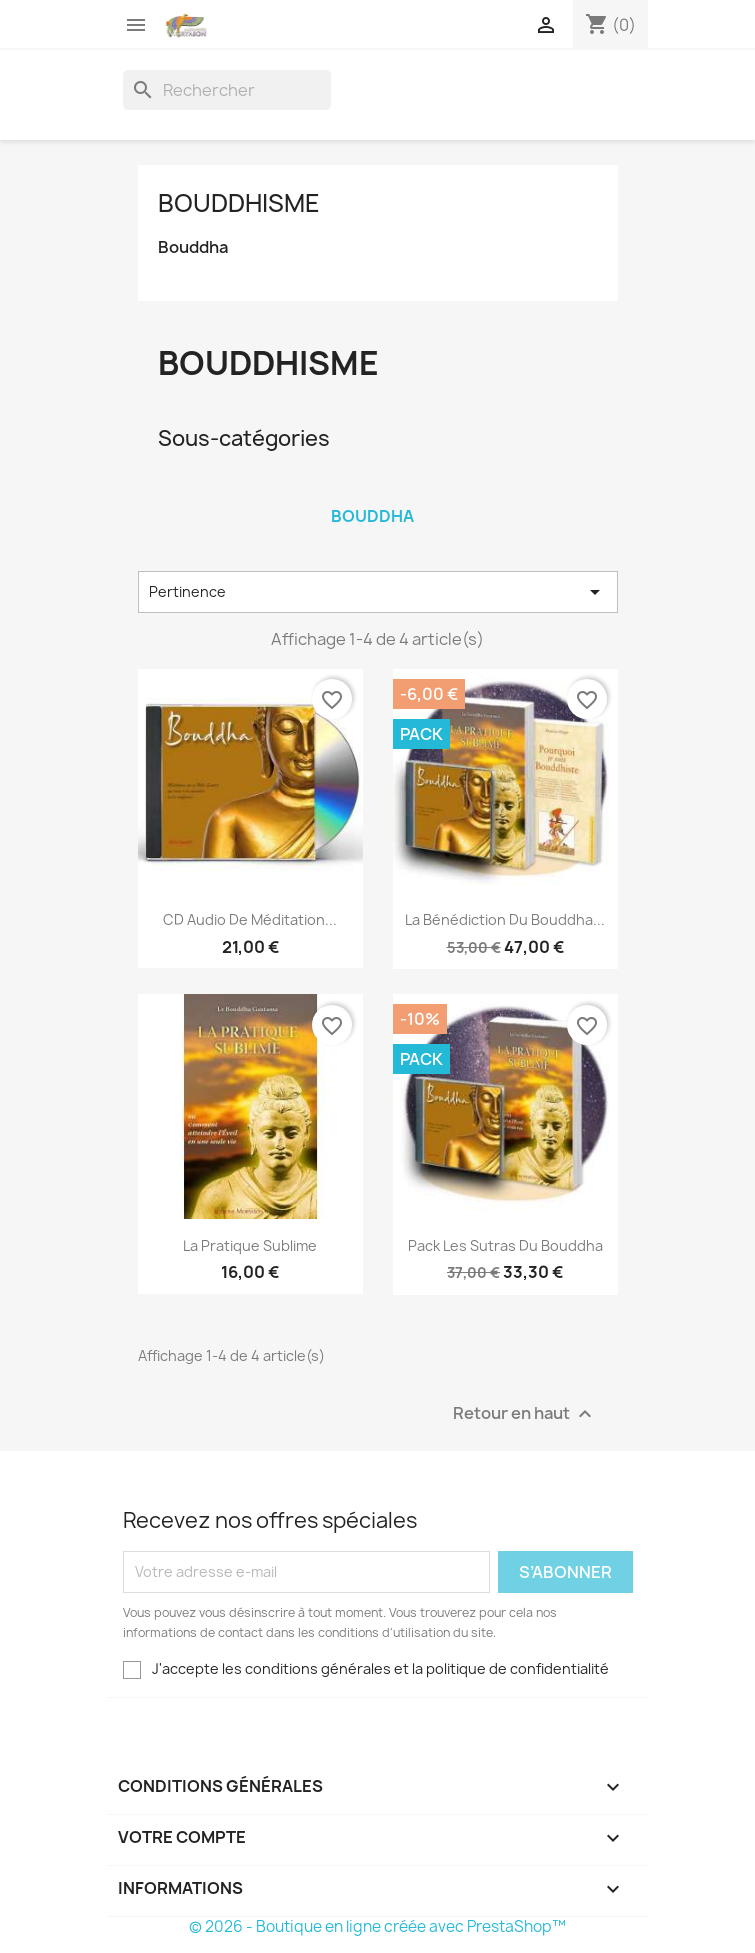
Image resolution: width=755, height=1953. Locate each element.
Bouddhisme (239, 203)
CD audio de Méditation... (250, 919)
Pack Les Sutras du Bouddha (505, 1245)
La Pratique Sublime (250, 1245)
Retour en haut (525, 1413)
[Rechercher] (227, 90)
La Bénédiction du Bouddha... (505, 919)
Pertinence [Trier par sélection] (378, 592)
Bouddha (193, 247)
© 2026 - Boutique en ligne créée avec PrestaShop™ (377, 1926)
